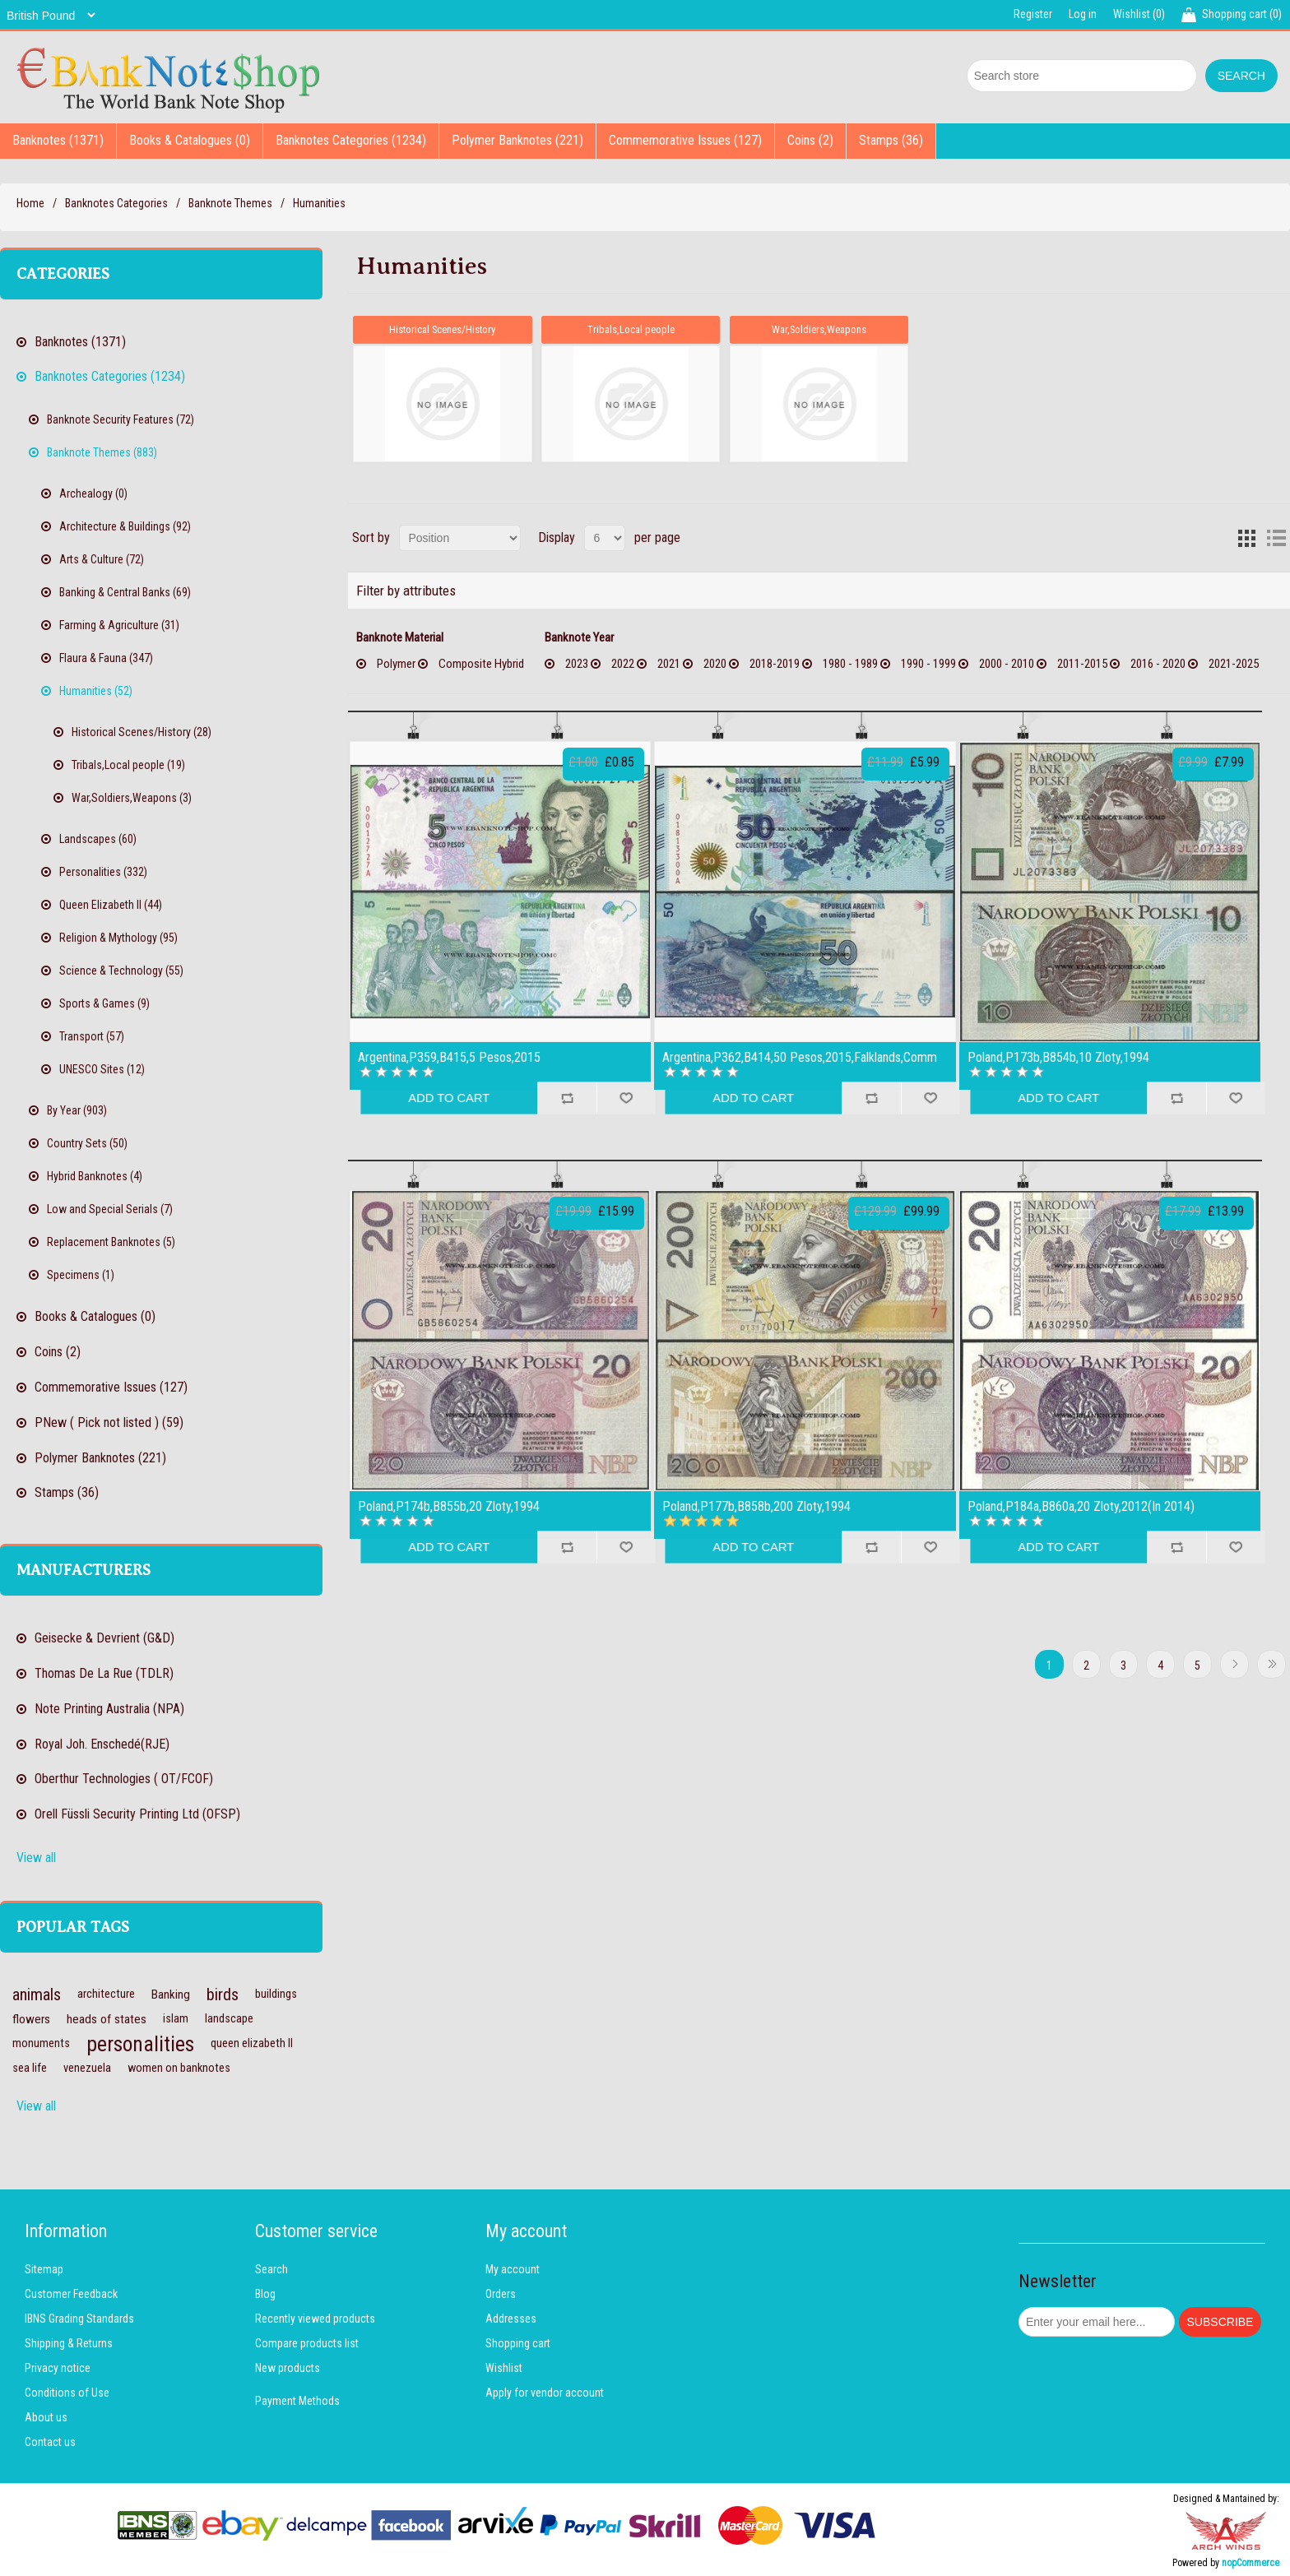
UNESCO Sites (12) (102, 1069)
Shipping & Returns (69, 2343)
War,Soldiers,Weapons (819, 329)
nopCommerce (1250, 2563)
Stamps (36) (891, 140)
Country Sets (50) (87, 1143)
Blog (265, 2293)
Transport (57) (91, 1036)
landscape (229, 2019)
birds (222, 1994)
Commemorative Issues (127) (685, 140)
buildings (276, 1994)
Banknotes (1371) (58, 140)
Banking (170, 1994)
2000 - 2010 (1006, 663)
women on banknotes (179, 2068)
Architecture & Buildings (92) (125, 526)
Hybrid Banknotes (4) (94, 1176)
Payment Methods (297, 2400)
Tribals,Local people (631, 329)
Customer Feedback (71, 2293)
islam (175, 2019)
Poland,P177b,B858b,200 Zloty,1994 (756, 1506)
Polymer (396, 663)
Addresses (510, 2318)
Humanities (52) (95, 690)
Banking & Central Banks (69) (125, 592)
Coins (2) (810, 140)
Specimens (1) (80, 1274)
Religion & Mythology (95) (118, 937)
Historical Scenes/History (442, 329)
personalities (140, 2044)
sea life (29, 2068)
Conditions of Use (67, 2392)
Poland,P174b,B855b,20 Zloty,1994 (449, 1506)
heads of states (106, 2019)
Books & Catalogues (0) (189, 140)
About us (46, 2417)
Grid (1246, 537)
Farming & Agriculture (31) (119, 625)
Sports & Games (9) (104, 1003)
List (1276, 537)
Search (271, 2269)
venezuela (87, 2068)
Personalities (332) (103, 871)
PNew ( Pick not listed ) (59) (109, 1422)
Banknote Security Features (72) (120, 419)
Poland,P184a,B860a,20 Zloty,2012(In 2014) (1081, 1506)
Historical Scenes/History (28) (141, 732)
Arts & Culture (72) (101, 559)
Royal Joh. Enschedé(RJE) (102, 1744)
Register (1033, 14)
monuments (41, 2043)
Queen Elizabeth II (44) (110, 904)
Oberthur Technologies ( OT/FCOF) (124, 1778)
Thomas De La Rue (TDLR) (104, 1673)
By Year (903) (77, 1110)
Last (1271, 1663)
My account (512, 2269)
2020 (714, 663)
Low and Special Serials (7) (110, 1209)
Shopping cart (517, 2343)
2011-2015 (1082, 663)
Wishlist (503, 2367)
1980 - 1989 (850, 663)
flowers (31, 2019)
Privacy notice (57, 2367)
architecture (106, 1994)
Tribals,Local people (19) (128, 764)
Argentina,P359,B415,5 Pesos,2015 (449, 1056)
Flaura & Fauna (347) (106, 658)
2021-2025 (1234, 663)
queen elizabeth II (252, 2043)
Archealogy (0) (93, 493)
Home (30, 203)
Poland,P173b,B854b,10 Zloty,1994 (1058, 1056)
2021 (668, 663)
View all (36, 1857)
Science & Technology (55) (121, 970)
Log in (1083, 14)
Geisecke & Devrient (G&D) (104, 1638)
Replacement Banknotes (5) (111, 1242)
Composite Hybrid (481, 663)
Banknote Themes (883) (102, 452)
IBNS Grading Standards (79, 2318)
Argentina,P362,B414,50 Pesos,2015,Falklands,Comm (799, 1056)
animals (36, 1994)
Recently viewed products (315, 2318)
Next (1234, 1663)
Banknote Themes (230, 203)
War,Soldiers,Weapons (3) (132, 797)
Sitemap (44, 2269)
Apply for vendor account (544, 2392)
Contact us (50, 2442)
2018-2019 (774, 663)
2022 (622, 663)
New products (287, 2367)
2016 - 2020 (1158, 663)
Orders (500, 2293)
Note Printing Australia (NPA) (109, 1709)
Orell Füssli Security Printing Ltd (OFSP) (137, 1814)
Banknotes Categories (116, 203)
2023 (576, 663)
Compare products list (307, 2343)
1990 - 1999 (928, 663)
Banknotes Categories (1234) (351, 140)
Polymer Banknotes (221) (517, 140)
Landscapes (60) (98, 839)
